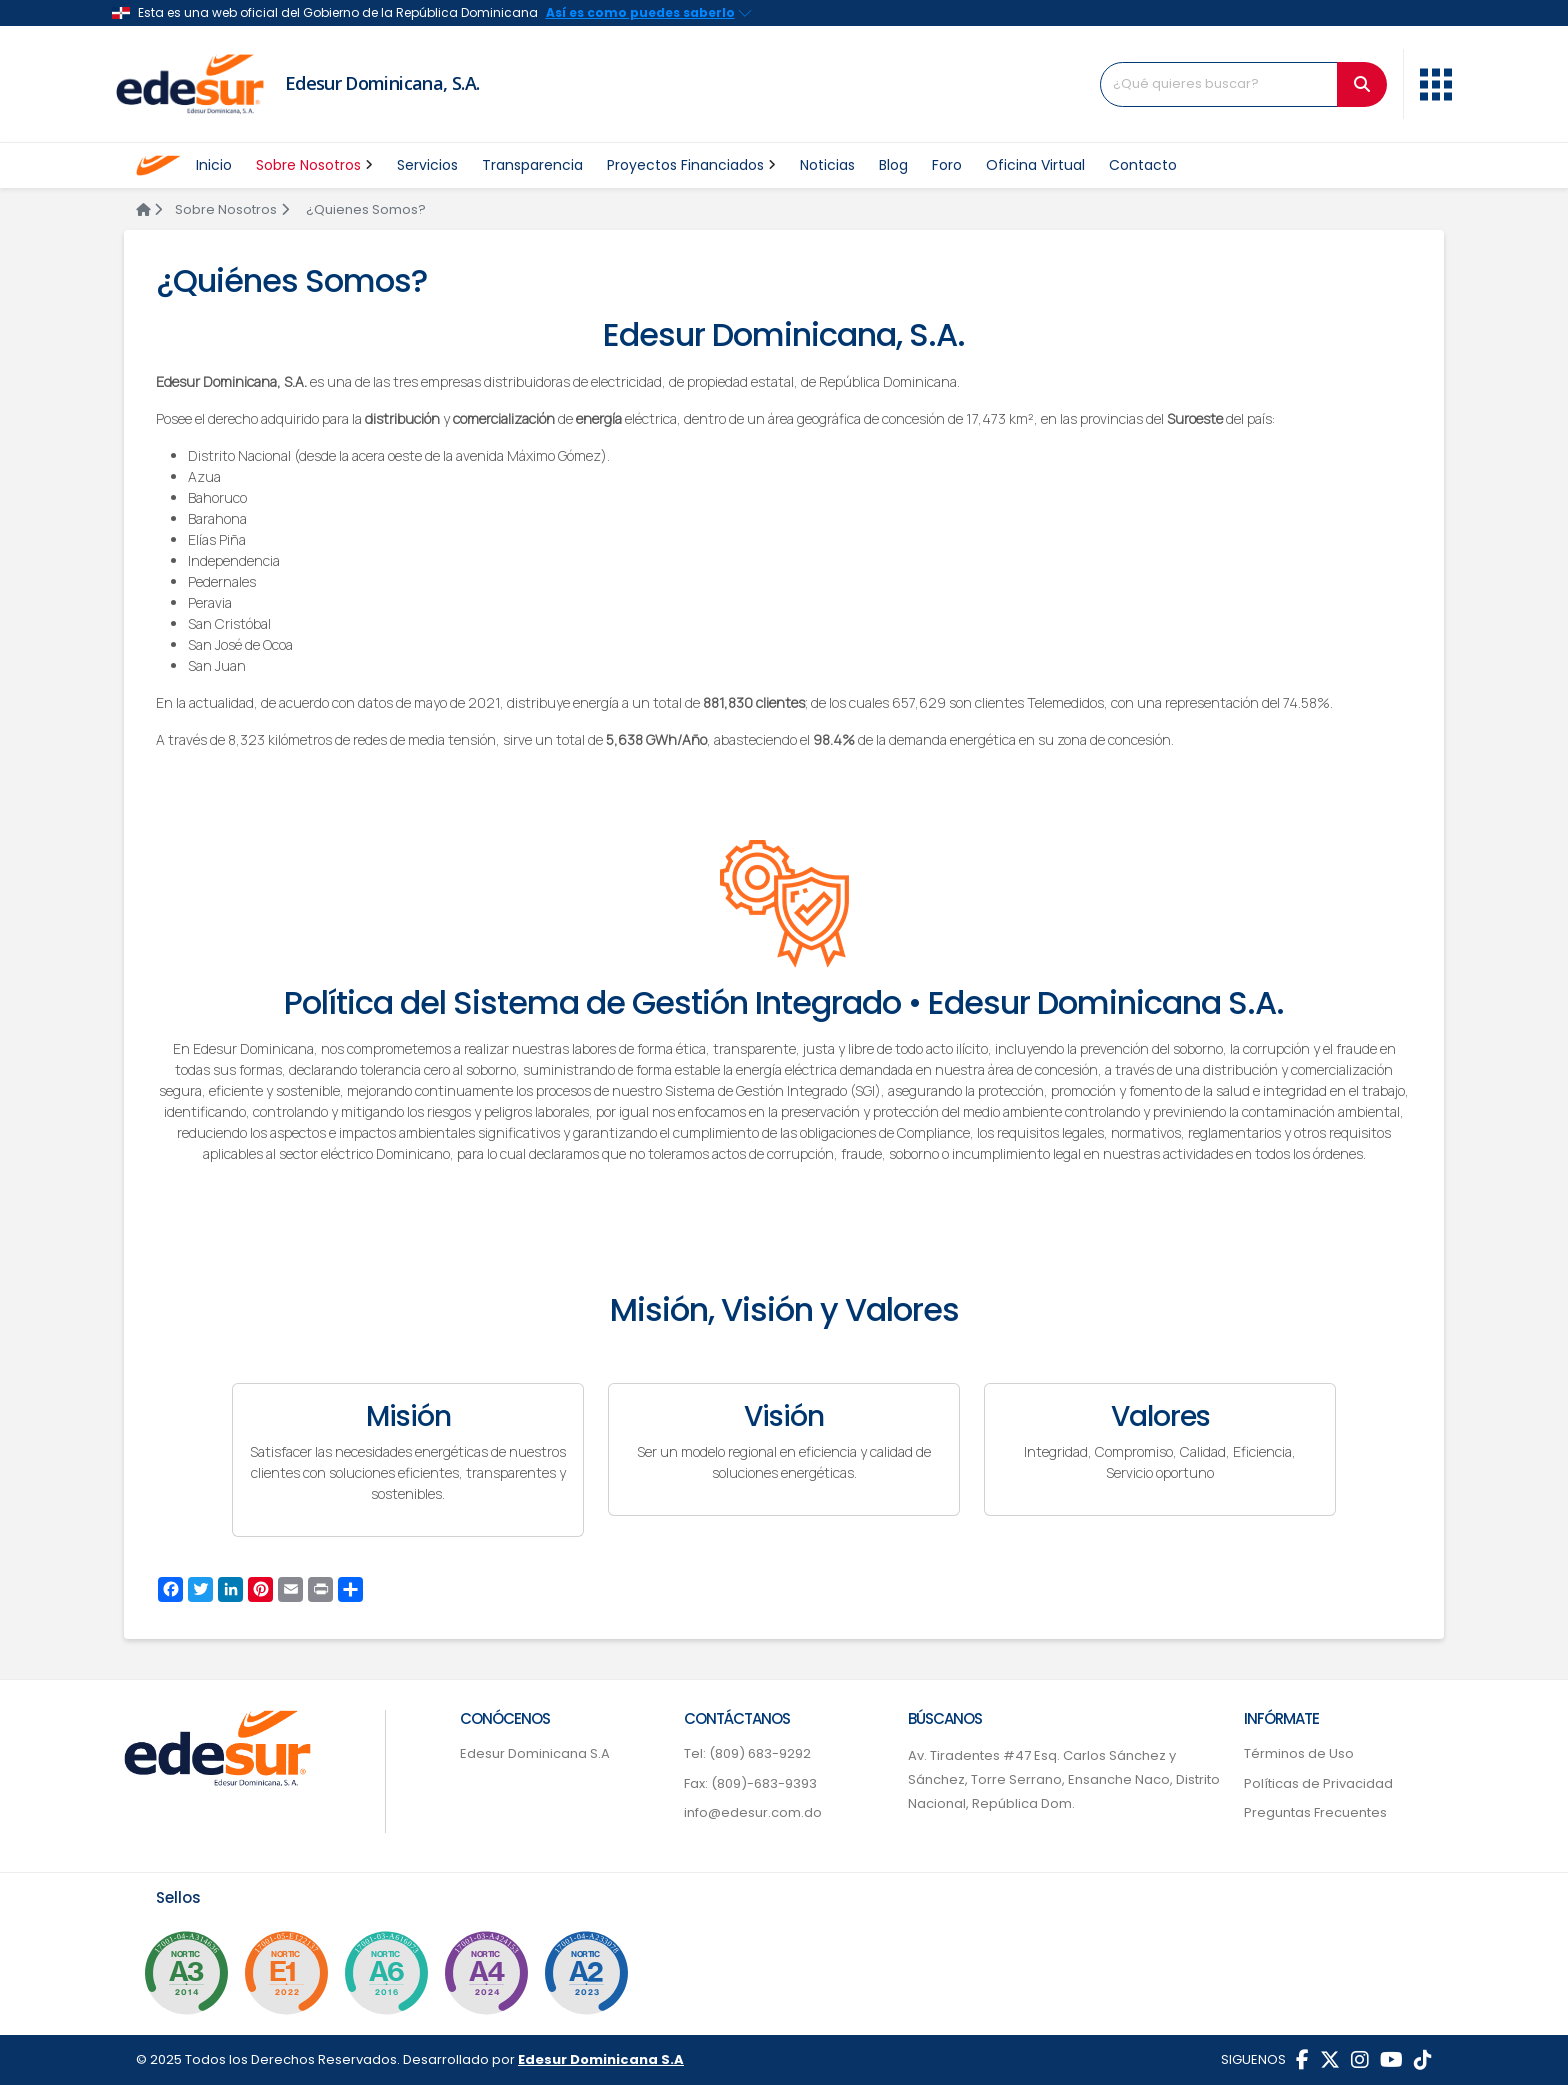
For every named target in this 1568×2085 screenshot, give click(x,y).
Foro (947, 165)
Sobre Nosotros (314, 165)
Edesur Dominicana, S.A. (382, 83)
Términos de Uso (1299, 1753)
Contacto (1143, 165)
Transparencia (532, 165)
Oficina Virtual (1035, 165)
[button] (1436, 82)
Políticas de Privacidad (1318, 1783)
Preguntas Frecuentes (1315, 1812)
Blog (893, 165)
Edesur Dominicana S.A (535, 1753)
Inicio (214, 165)
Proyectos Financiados (691, 165)
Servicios (427, 165)
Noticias (827, 165)
